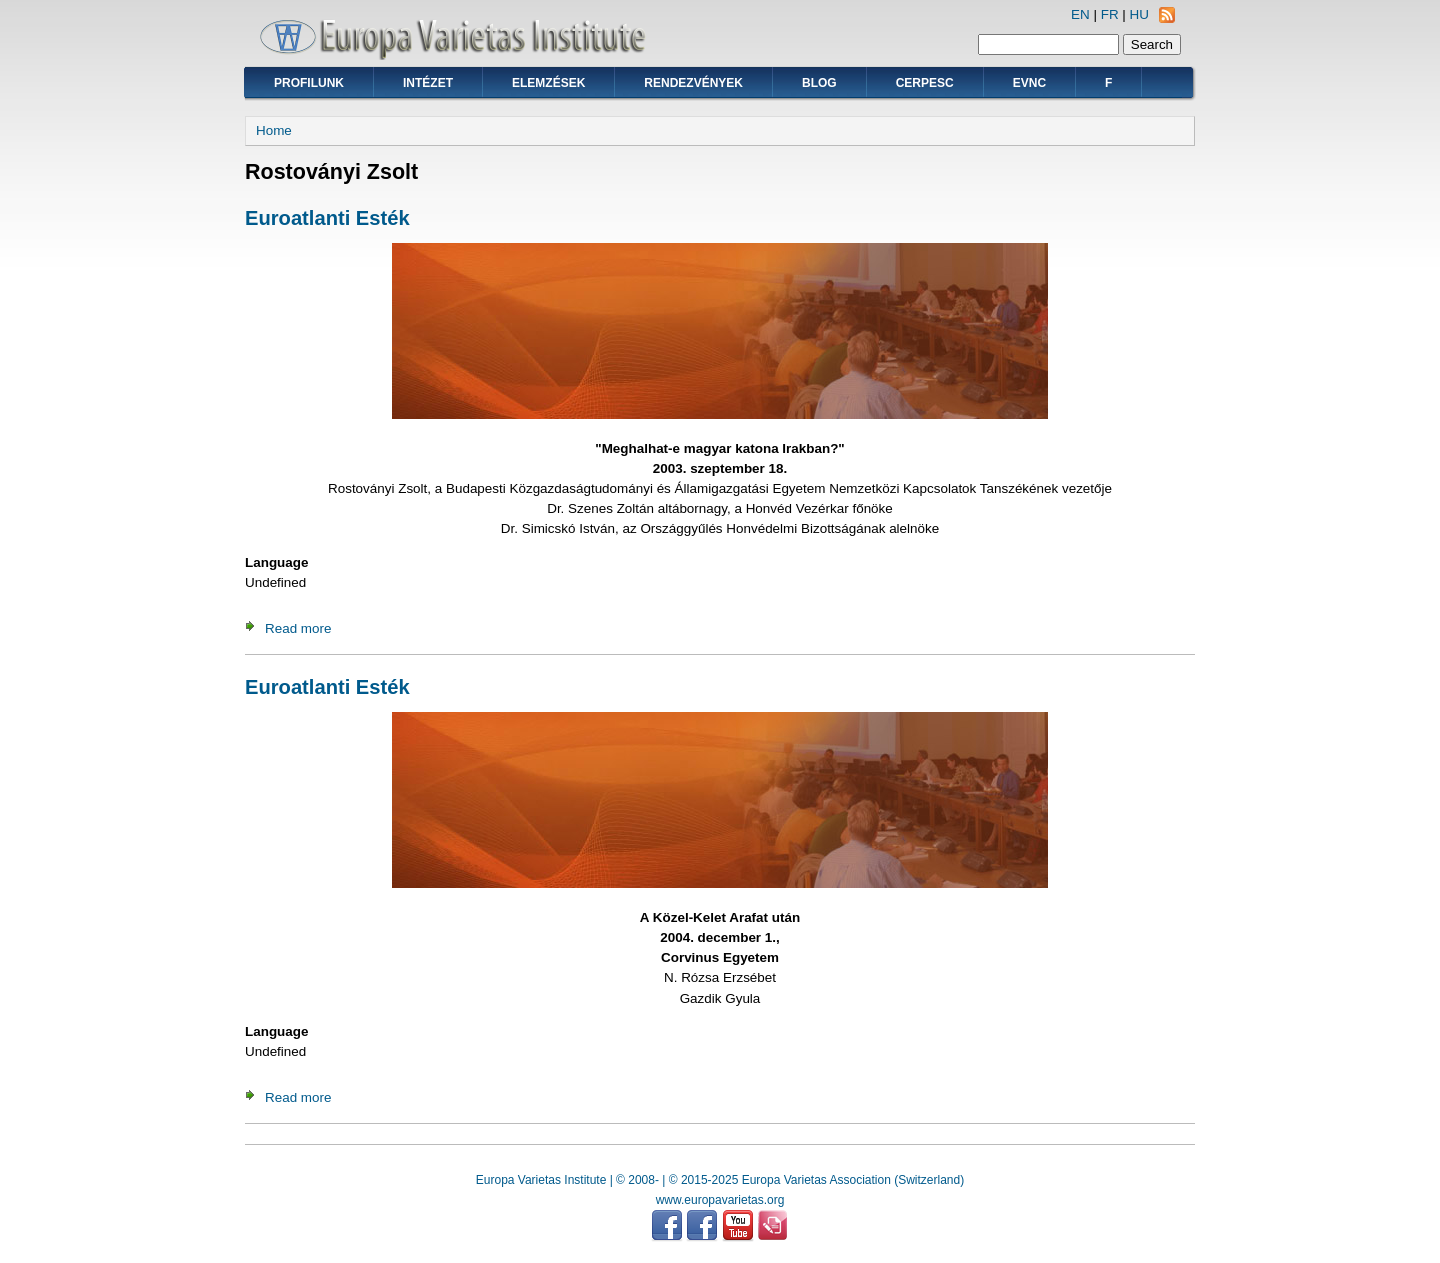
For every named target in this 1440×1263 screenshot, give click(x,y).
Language (276, 562)
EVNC (1029, 83)
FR (1110, 14)
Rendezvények (693, 83)
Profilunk (309, 83)
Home (274, 130)
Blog (819, 83)
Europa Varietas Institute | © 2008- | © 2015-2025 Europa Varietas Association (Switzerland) (720, 1180)
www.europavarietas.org (720, 1200)
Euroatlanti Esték (327, 218)
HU (1139, 14)
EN (1080, 14)
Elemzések (548, 83)
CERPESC (925, 83)
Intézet (428, 83)
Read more (298, 628)
